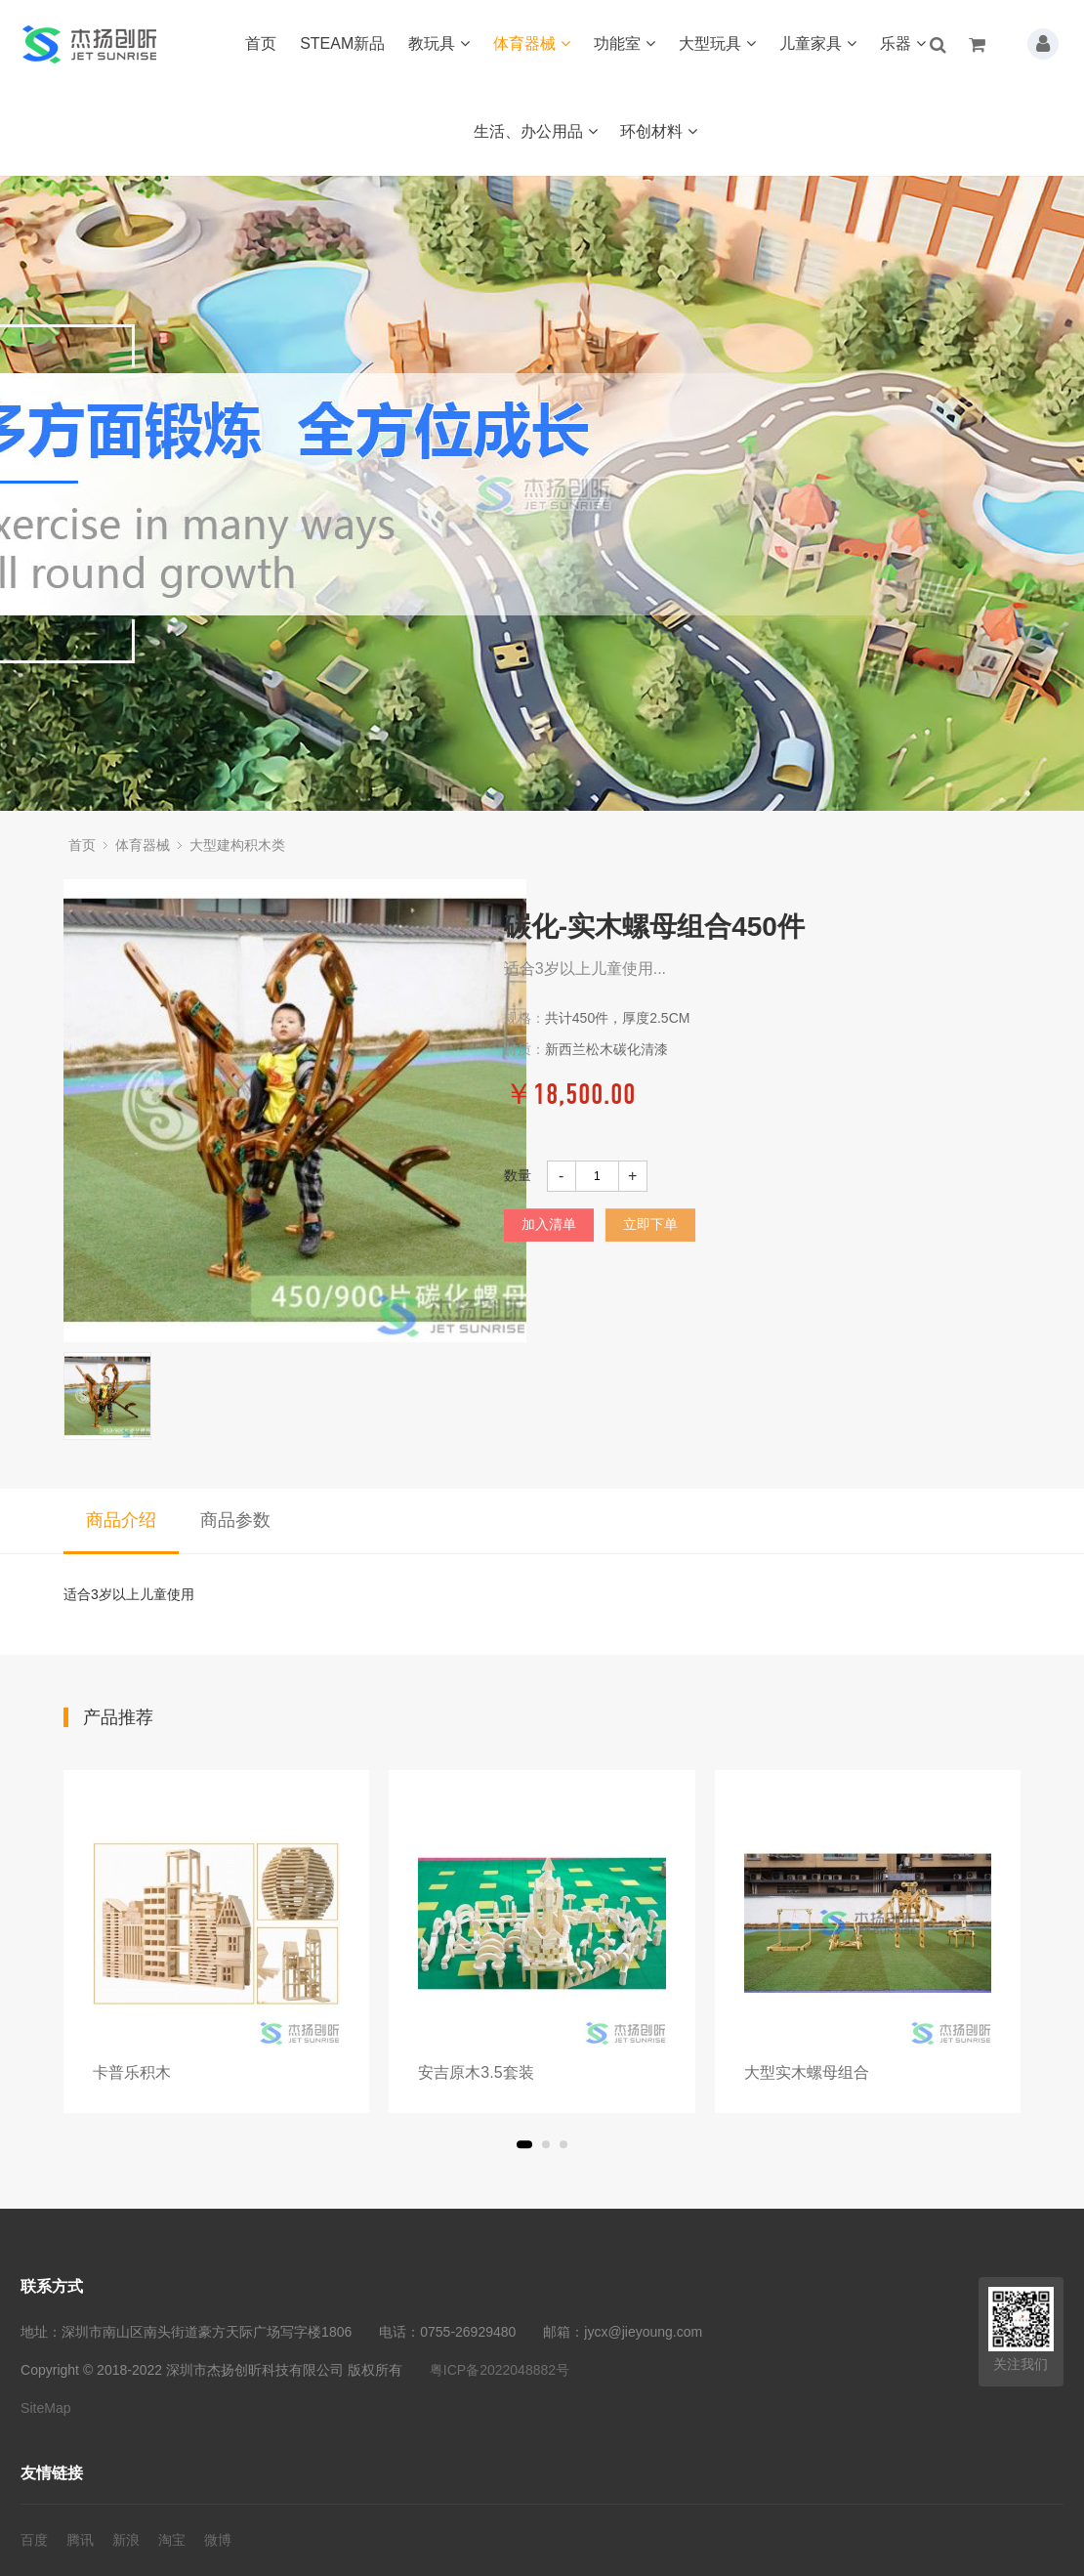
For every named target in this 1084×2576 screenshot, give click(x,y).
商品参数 (235, 1520)
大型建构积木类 (237, 845)
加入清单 (548, 1224)
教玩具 (439, 43)
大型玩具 (717, 43)
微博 (217, 2540)
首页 (260, 43)
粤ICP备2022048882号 (499, 2370)
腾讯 (80, 2540)
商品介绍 (121, 1520)
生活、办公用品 (536, 131)
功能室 (624, 43)
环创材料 (658, 131)
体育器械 (531, 43)
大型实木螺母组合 (806, 2072)
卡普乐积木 (132, 2072)
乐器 (903, 43)
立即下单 (650, 1224)
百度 (34, 2540)
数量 (517, 1175)
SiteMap (45, 2408)
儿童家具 (817, 43)
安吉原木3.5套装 (475, 2072)
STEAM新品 (342, 43)
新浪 (126, 2540)
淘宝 (172, 2540)
